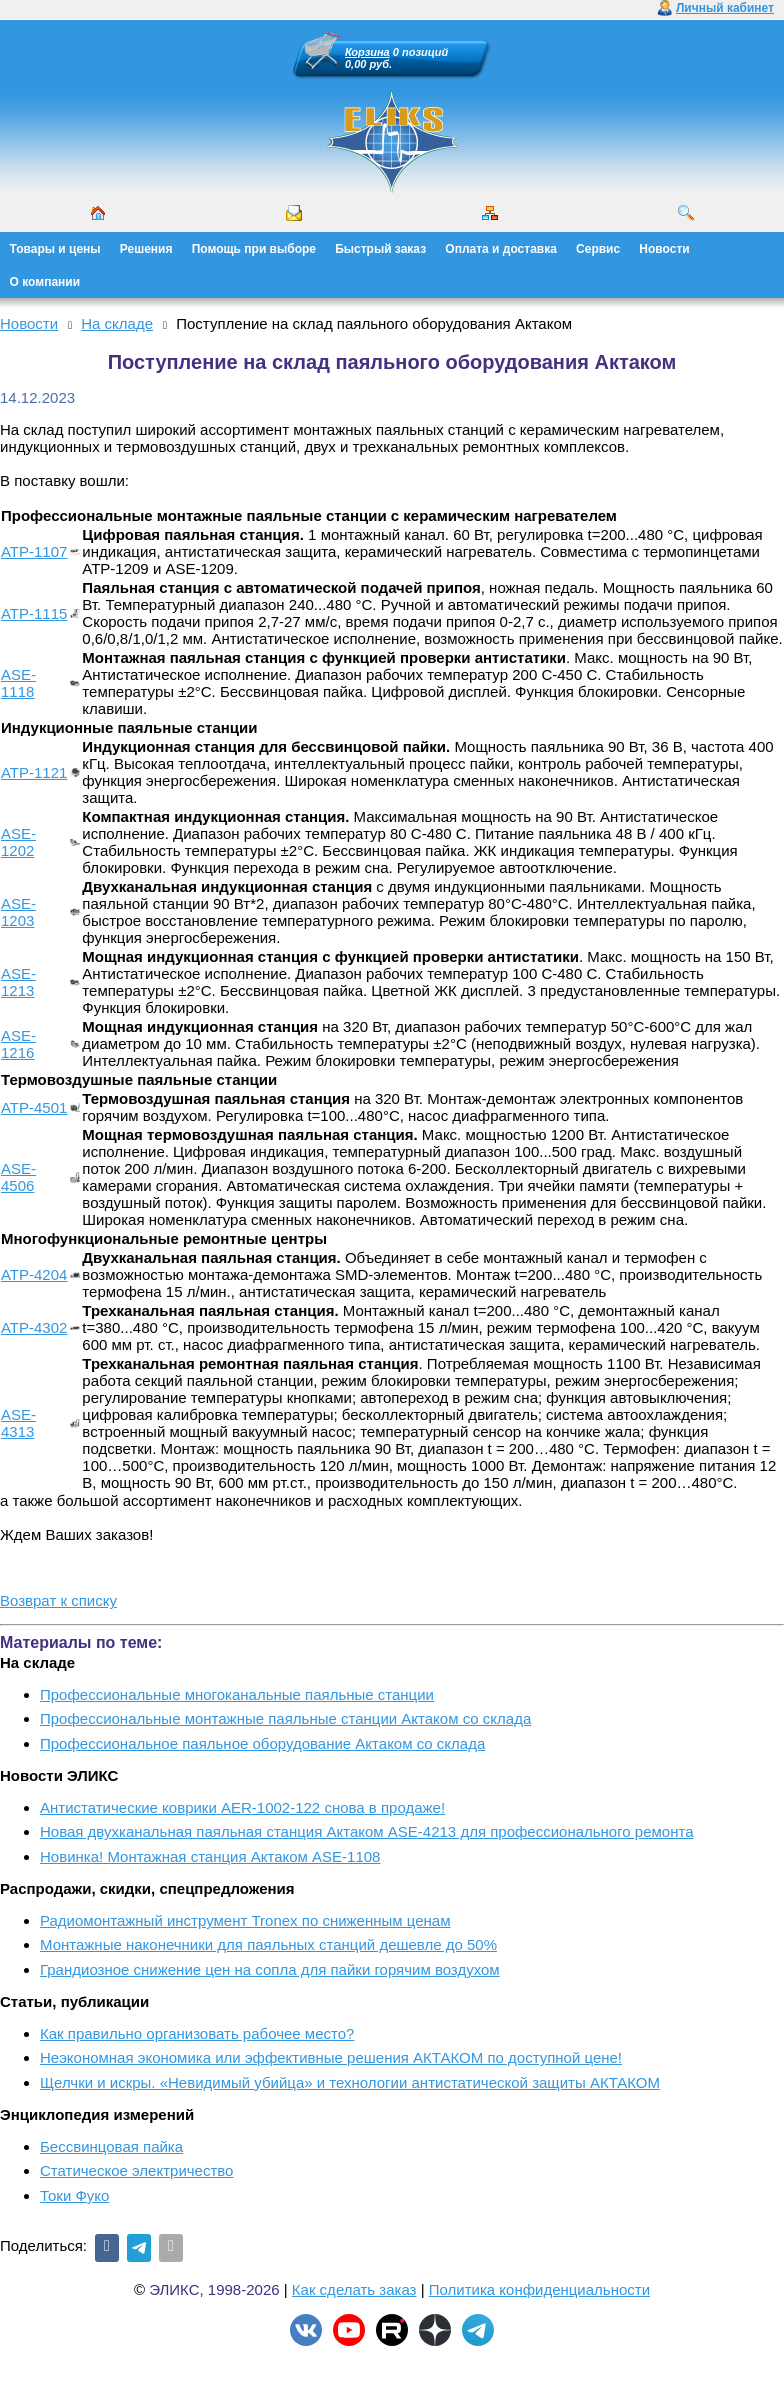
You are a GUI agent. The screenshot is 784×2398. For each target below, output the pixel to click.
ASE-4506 (18, 1177)
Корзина (367, 52)
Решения (146, 249)
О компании (45, 282)
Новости (664, 249)
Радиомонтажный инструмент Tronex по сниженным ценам (245, 1920)
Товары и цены (55, 249)
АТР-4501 (34, 1107)
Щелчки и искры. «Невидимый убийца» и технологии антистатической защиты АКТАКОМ (350, 2082)
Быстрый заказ (380, 249)
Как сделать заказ (354, 2289)
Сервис (598, 249)
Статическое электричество (136, 2170)
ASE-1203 (18, 912)
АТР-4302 (34, 1327)
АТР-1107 (34, 551)
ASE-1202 (18, 842)
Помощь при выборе (254, 249)
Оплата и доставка (501, 249)
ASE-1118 (18, 683)
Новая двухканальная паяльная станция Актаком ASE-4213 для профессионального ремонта (367, 1831)
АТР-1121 (34, 772)
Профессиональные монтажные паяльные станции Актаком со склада (285, 1718)
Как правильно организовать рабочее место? (197, 2033)
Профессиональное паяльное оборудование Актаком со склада (262, 1743)
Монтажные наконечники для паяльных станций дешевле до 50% (268, 1944)
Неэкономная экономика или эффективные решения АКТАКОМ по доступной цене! (331, 2057)
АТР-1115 (34, 613)
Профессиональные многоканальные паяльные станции (237, 1694)
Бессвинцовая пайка (111, 2146)
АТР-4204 (34, 1274)
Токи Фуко (74, 2195)
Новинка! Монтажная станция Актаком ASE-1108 (210, 1856)
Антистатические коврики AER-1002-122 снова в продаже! (242, 1807)
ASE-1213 (18, 982)
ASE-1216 (18, 1044)
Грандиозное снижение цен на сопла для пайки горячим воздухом (270, 1969)
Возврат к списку (58, 1600)
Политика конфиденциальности (539, 2289)
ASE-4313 (18, 1423)
